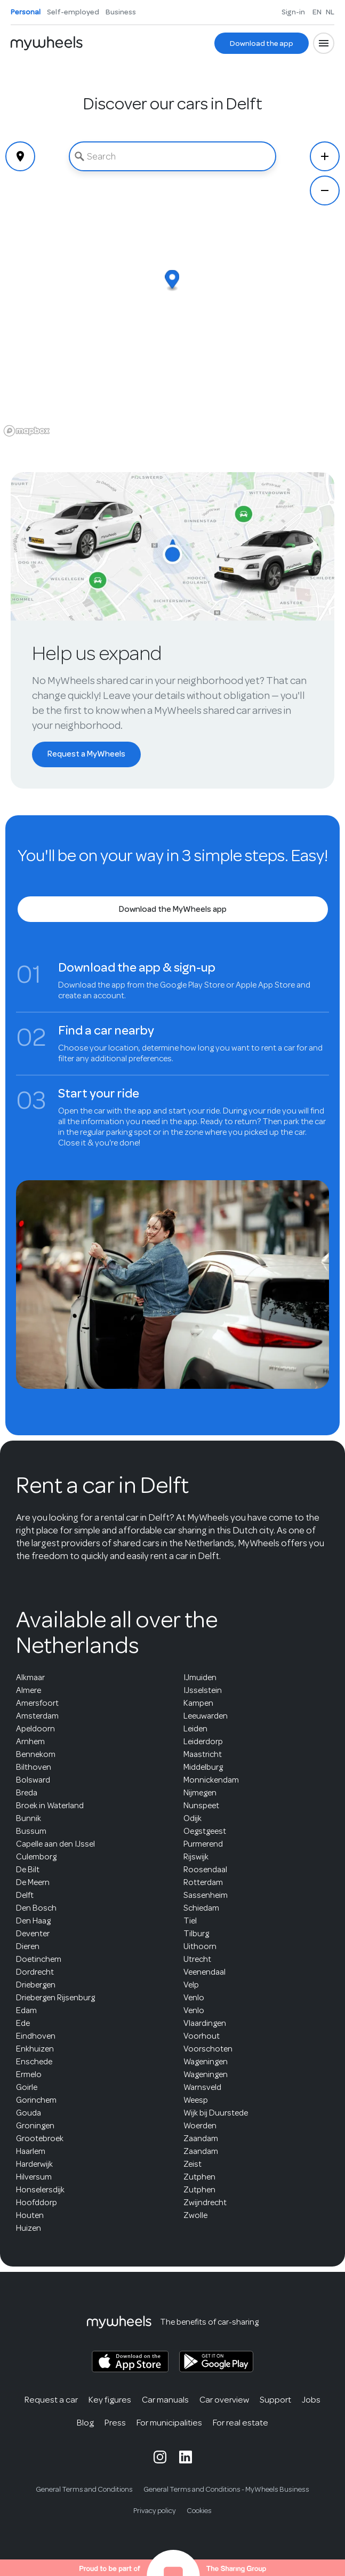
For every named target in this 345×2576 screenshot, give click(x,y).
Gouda (28, 2113)
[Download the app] (261, 43)
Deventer (33, 1933)
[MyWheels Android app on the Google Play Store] (216, 2361)
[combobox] (172, 156)
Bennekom (35, 1754)
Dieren (27, 1946)
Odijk (192, 1818)
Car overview (224, 2400)
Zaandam (200, 2138)
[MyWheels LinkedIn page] (185, 2457)
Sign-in (293, 11)
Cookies (199, 2511)
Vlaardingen (204, 2023)
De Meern (33, 1882)
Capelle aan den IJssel (55, 1844)
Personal (26, 11)
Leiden (195, 1729)
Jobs (311, 2400)
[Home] (47, 43)
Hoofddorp (36, 2202)
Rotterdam (203, 1882)
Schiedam (201, 1908)
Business (121, 11)
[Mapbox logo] (26, 431)
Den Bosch (36, 1908)
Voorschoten (207, 2049)
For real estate (240, 2423)
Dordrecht (35, 1972)
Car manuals (165, 2400)
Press (115, 2423)
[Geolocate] (20, 156)
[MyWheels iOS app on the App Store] (130, 2362)
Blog (85, 2423)
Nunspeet (201, 1805)
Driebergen (35, 1985)
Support (275, 2400)
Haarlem (30, 2151)
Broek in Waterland (50, 1805)
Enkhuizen (35, 2049)
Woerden (199, 2125)
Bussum (31, 1831)
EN (317, 11)
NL (330, 11)
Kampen (198, 1703)
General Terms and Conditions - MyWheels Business (226, 2489)
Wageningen (205, 2061)
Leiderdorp (203, 1741)
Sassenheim (205, 1895)
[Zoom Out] (325, 190)
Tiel (190, 1921)
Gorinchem (36, 2100)
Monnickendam (211, 1780)
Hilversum (34, 2177)
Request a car (51, 2400)
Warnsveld (202, 2087)
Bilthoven (33, 1767)
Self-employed (73, 11)
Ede (23, 2023)
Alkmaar (30, 1677)
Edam (26, 2010)
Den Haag (33, 1921)
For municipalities (169, 2423)
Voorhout (201, 2036)
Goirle (26, 2087)
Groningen (35, 2125)
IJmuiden (199, 1677)
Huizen (28, 2228)
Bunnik (28, 1818)
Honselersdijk (40, 2190)
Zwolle (195, 2215)
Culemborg (36, 1857)
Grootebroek (39, 2138)
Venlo (193, 1997)
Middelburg (203, 1767)
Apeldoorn (35, 1729)
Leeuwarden (205, 1716)
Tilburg (196, 1933)
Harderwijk (34, 2164)
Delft (25, 1895)
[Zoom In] (325, 156)
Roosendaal (205, 1869)
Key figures (110, 2400)
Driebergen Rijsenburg (55, 1997)
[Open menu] (323, 43)
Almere (28, 1690)
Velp (191, 1985)
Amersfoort (37, 1703)
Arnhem (30, 1741)
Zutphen (199, 2177)
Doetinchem (38, 1959)
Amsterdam (37, 1716)
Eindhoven (35, 2036)
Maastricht (202, 1754)
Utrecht (197, 1959)
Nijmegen (199, 1793)
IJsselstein (202, 1690)
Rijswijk (195, 1857)
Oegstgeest (204, 1831)
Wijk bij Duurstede (215, 2113)
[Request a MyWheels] (86, 754)
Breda (26, 1793)
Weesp (195, 2100)
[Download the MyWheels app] (173, 909)
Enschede (34, 2061)
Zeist (192, 2164)
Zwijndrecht (205, 2202)
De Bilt (27, 1869)
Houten (30, 2215)
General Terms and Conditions (84, 2489)
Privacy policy (154, 2511)
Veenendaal (204, 1972)
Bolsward (33, 1780)
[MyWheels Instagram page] (160, 2457)
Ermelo (29, 2074)
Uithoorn (199, 1946)
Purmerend (203, 1844)
